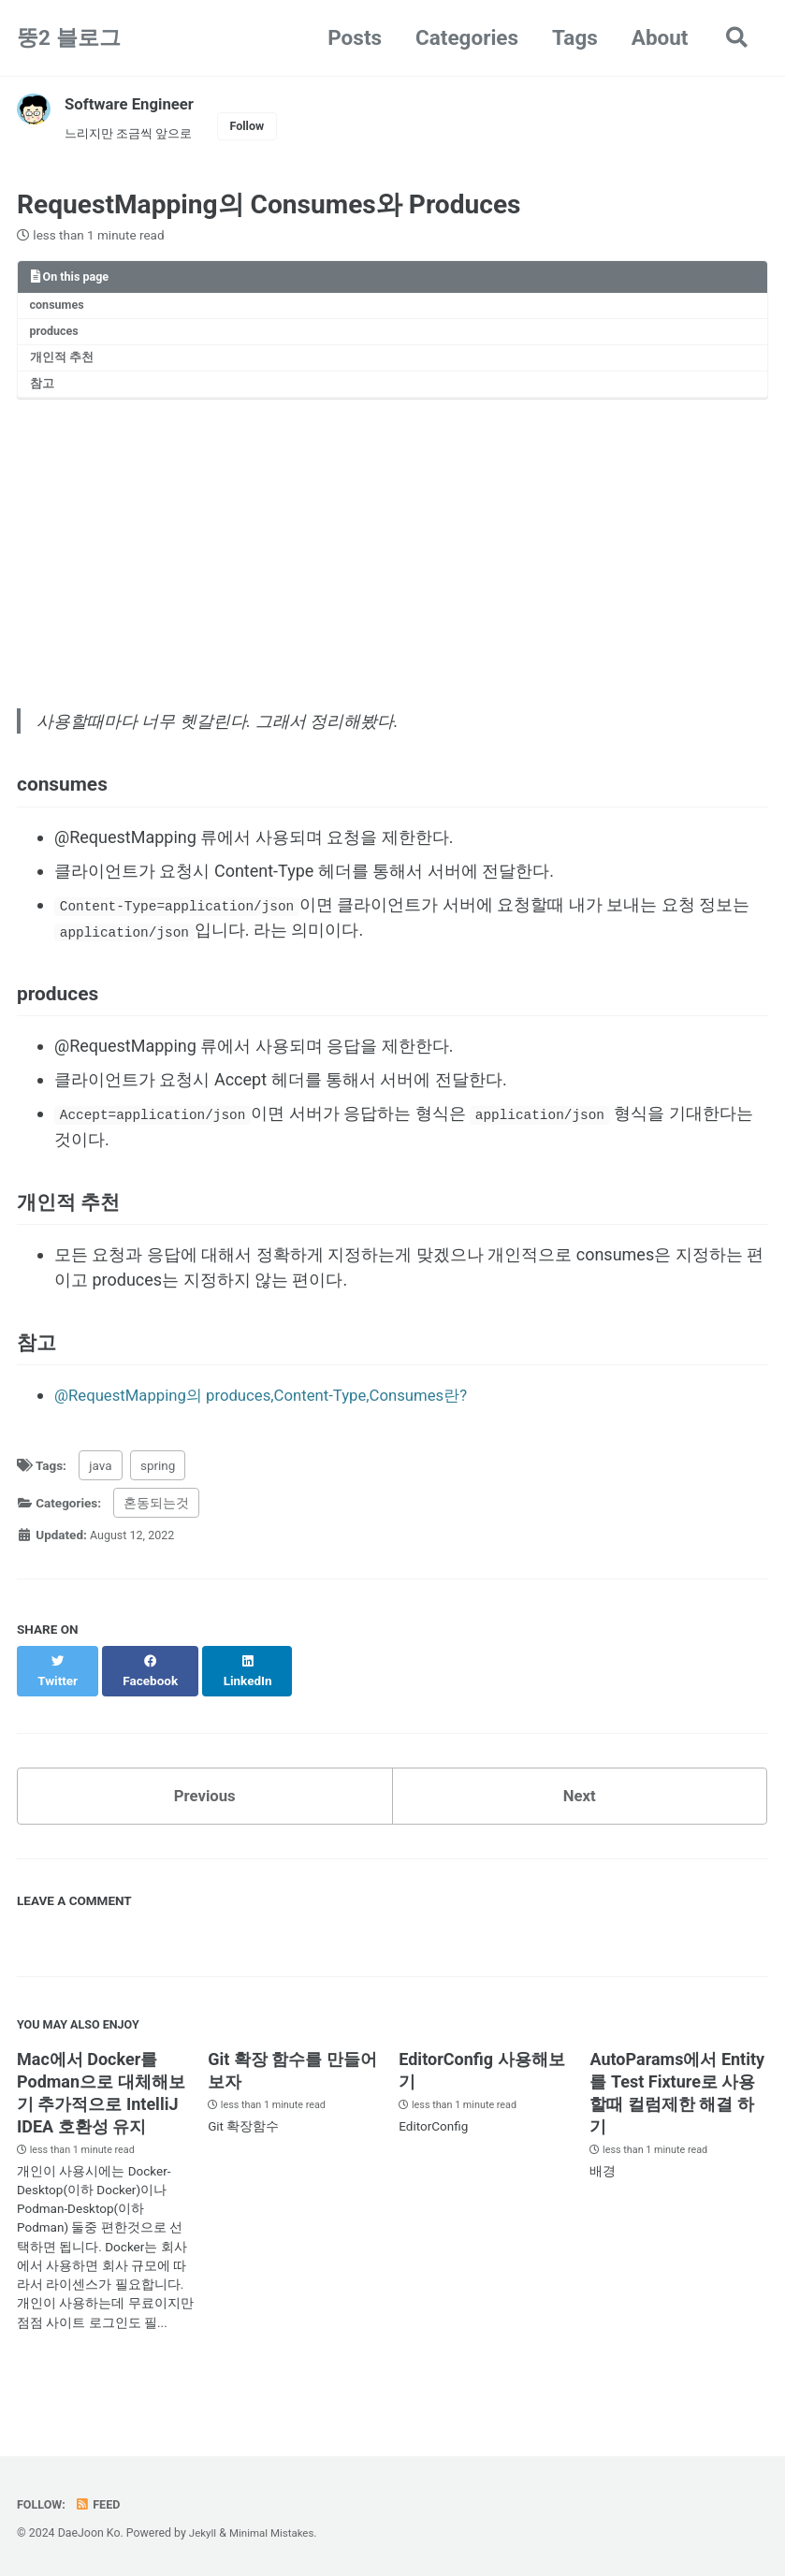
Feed (102, 2503)
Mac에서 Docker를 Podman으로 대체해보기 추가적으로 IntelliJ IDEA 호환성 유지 (101, 2117)
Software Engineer (134, 103)
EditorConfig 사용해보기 (481, 2095)
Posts (352, 37)
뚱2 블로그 (69, 37)
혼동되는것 (156, 1538)
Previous (204, 1814)
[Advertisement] (392, 559)
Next (579, 1814)
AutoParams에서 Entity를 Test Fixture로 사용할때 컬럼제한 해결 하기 (676, 2117)
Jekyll (204, 2533)
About (656, 37)
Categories (464, 37)
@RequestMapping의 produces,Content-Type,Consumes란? (276, 1430)
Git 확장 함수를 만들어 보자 (292, 2095)
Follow (259, 127)
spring (157, 1499)
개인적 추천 (65, 366)
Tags (572, 37)
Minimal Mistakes (276, 2533)
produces (57, 338)
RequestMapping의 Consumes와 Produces (269, 208)
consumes (60, 310)
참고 (44, 395)
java (100, 1499)
